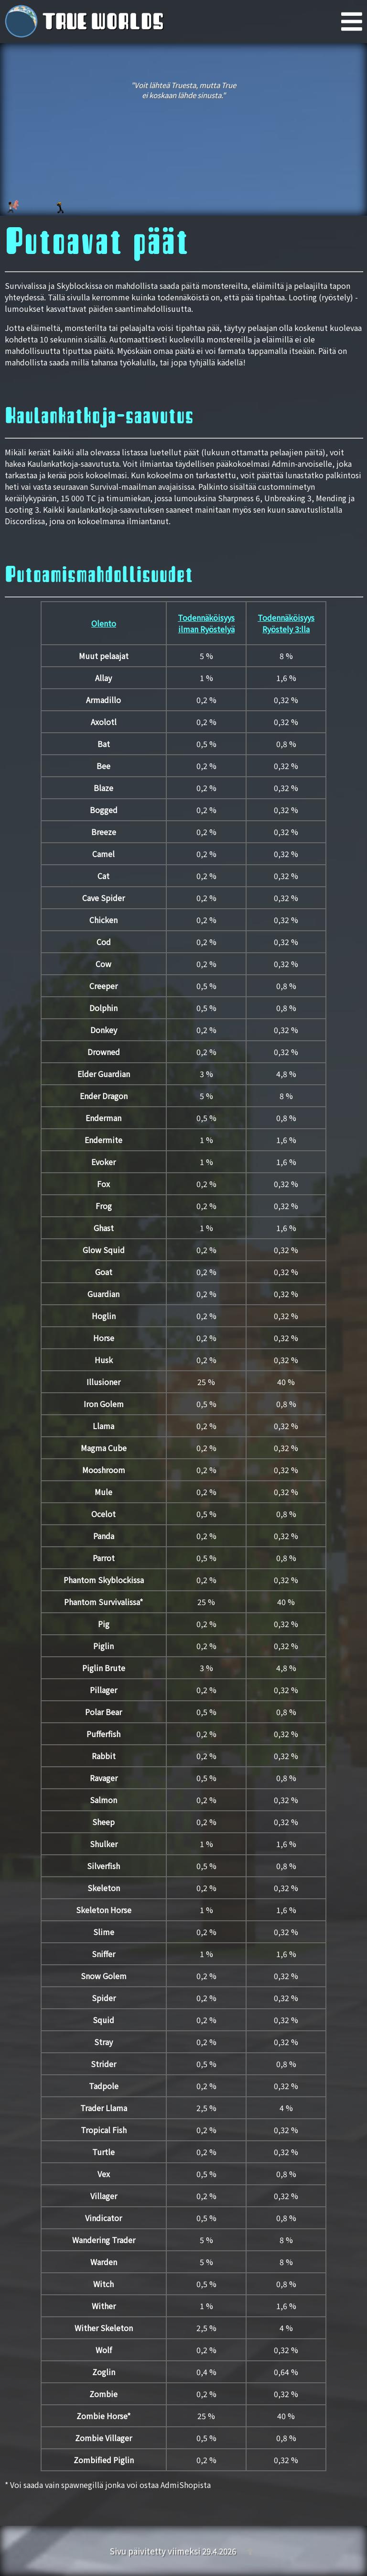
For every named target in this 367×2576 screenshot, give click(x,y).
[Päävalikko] (354, 21)
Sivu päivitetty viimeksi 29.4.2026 (174, 2551)
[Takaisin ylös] (250, 2551)
